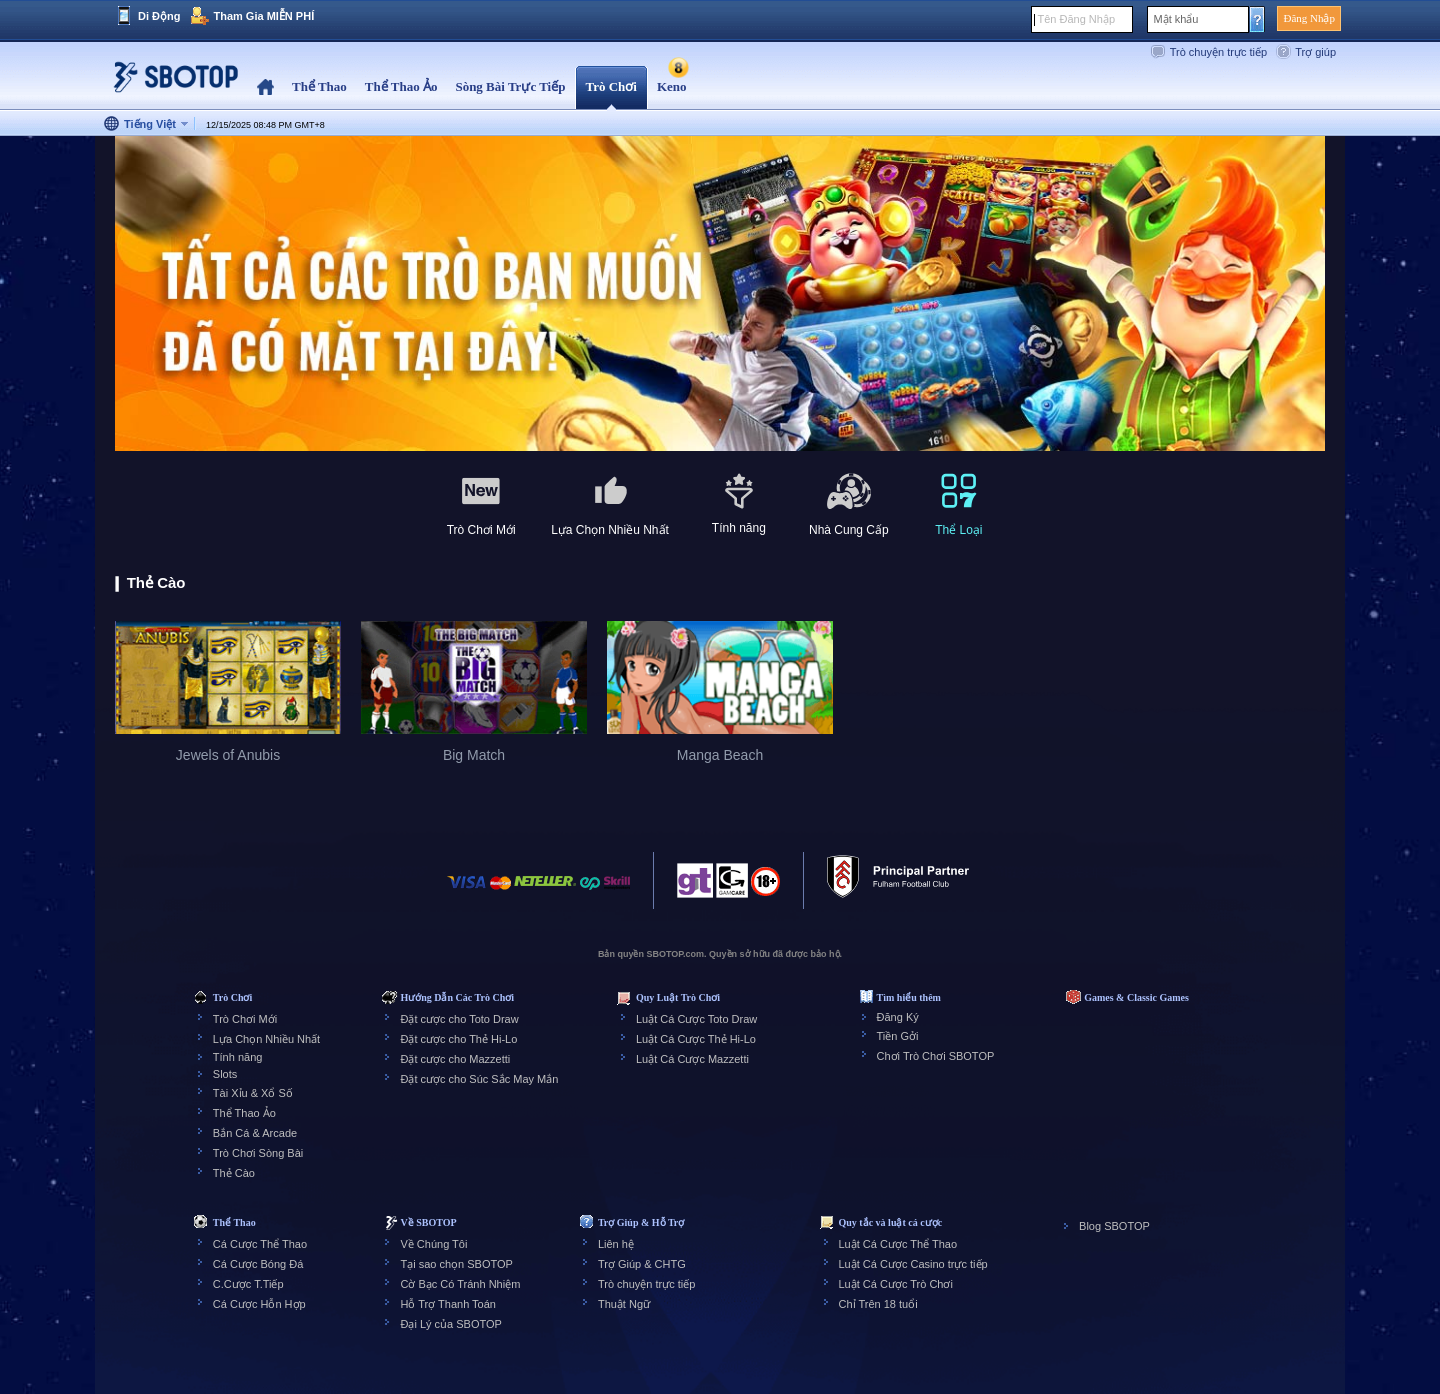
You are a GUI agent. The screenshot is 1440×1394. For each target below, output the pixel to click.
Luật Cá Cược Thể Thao (898, 1244)
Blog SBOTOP (1114, 1226)
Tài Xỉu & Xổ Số (253, 1093)
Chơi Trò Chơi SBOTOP (936, 1056)
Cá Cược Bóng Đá (258, 1264)
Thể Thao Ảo (244, 1113)
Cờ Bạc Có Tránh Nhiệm (460, 1284)
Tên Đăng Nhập (1076, 19)
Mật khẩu (1175, 19)
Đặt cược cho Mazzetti (455, 1059)
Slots (225, 1074)
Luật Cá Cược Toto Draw (696, 1019)
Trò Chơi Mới (245, 1019)
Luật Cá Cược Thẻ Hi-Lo (696, 1039)
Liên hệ (616, 1244)
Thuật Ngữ (624, 1304)
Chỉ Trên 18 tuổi (878, 1304)
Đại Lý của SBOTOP (450, 1324)
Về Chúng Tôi (433, 1244)
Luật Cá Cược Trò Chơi (896, 1284)
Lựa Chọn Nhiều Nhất (266, 1039)
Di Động (159, 16)
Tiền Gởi (898, 1036)
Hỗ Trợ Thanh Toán (448, 1304)
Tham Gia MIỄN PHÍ (263, 16)
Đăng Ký (898, 1017)
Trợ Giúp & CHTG (642, 1264)
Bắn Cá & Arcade (255, 1133)
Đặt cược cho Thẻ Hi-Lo (458, 1039)
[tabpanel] (720, 294)
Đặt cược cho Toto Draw (459, 1019)
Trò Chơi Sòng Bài (258, 1153)
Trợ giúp (1315, 52)
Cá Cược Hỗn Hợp (259, 1304)
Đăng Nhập (1309, 18)
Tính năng (238, 1057)
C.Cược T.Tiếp (248, 1284)
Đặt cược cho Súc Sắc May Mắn (479, 1079)
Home (265, 87)
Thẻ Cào (234, 1173)
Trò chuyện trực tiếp (1218, 52)
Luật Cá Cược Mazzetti (692, 1059)
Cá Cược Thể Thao (260, 1244)
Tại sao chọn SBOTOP (456, 1264)
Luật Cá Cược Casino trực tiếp (913, 1264)
